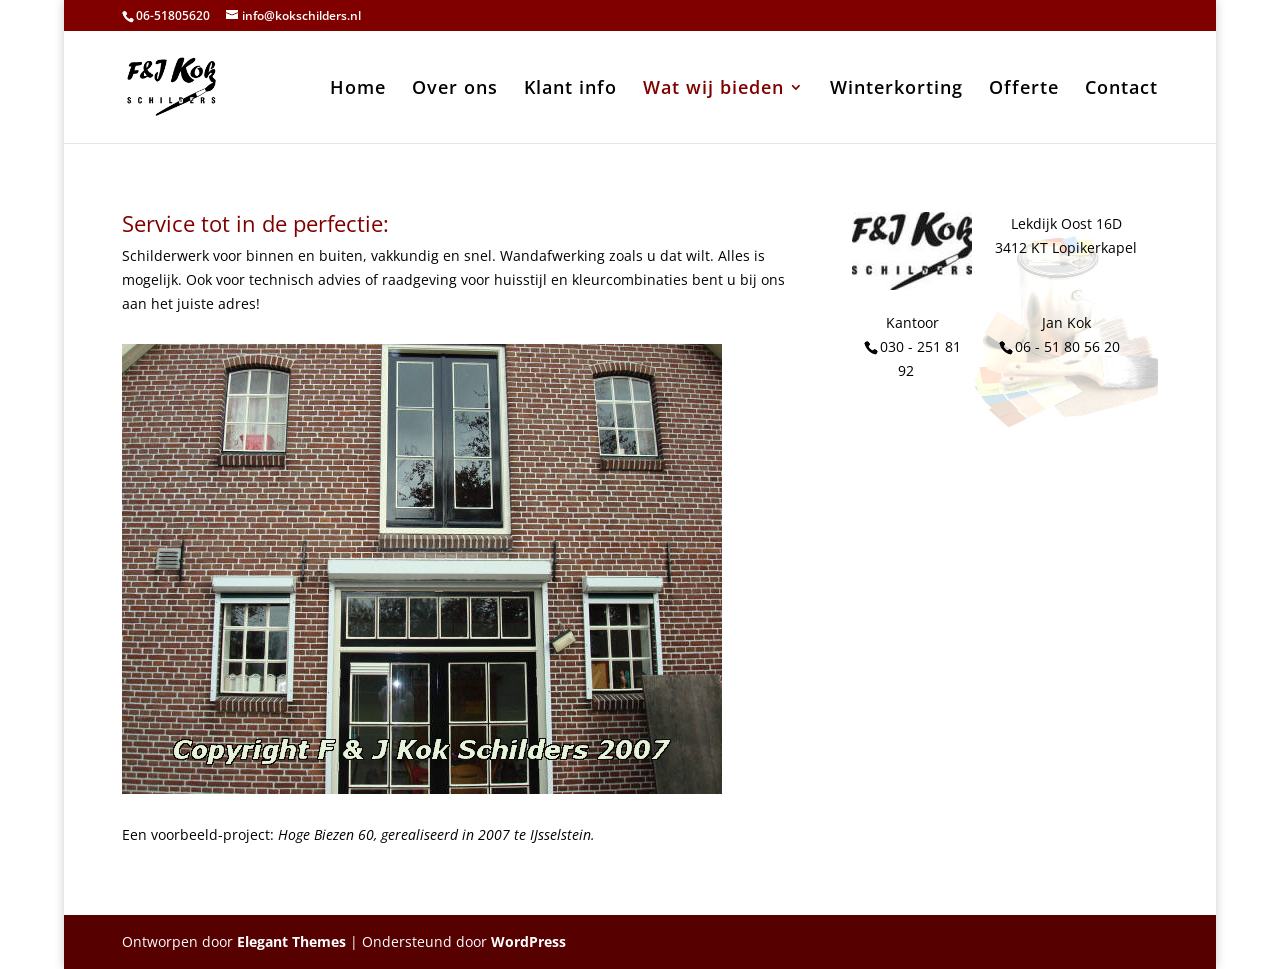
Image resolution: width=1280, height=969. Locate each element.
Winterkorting (896, 89)
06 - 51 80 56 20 (1067, 346)
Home (358, 89)
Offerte (1024, 89)
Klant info (570, 89)
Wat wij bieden (713, 89)
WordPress (528, 941)
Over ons (455, 89)
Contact (1121, 89)
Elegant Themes (291, 941)
